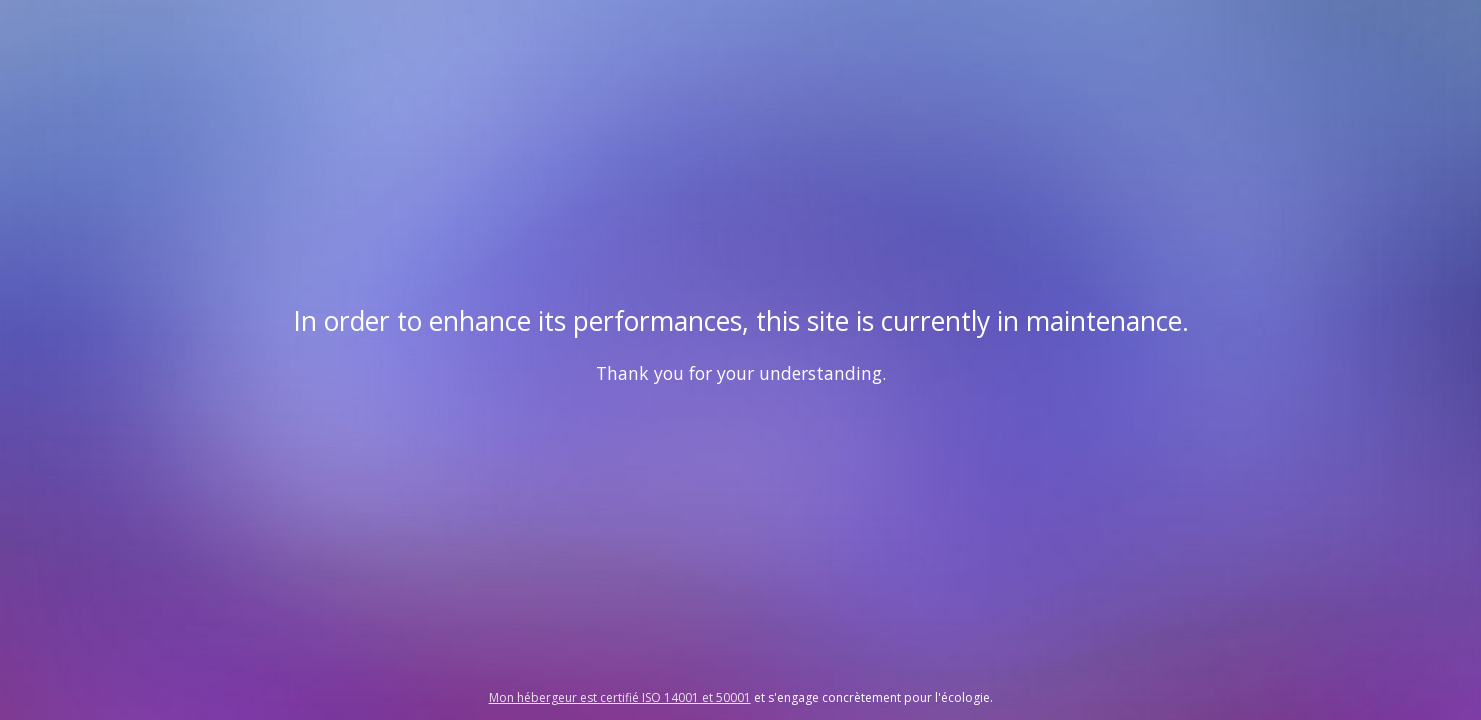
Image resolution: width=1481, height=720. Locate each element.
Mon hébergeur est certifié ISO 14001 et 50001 (620, 697)
